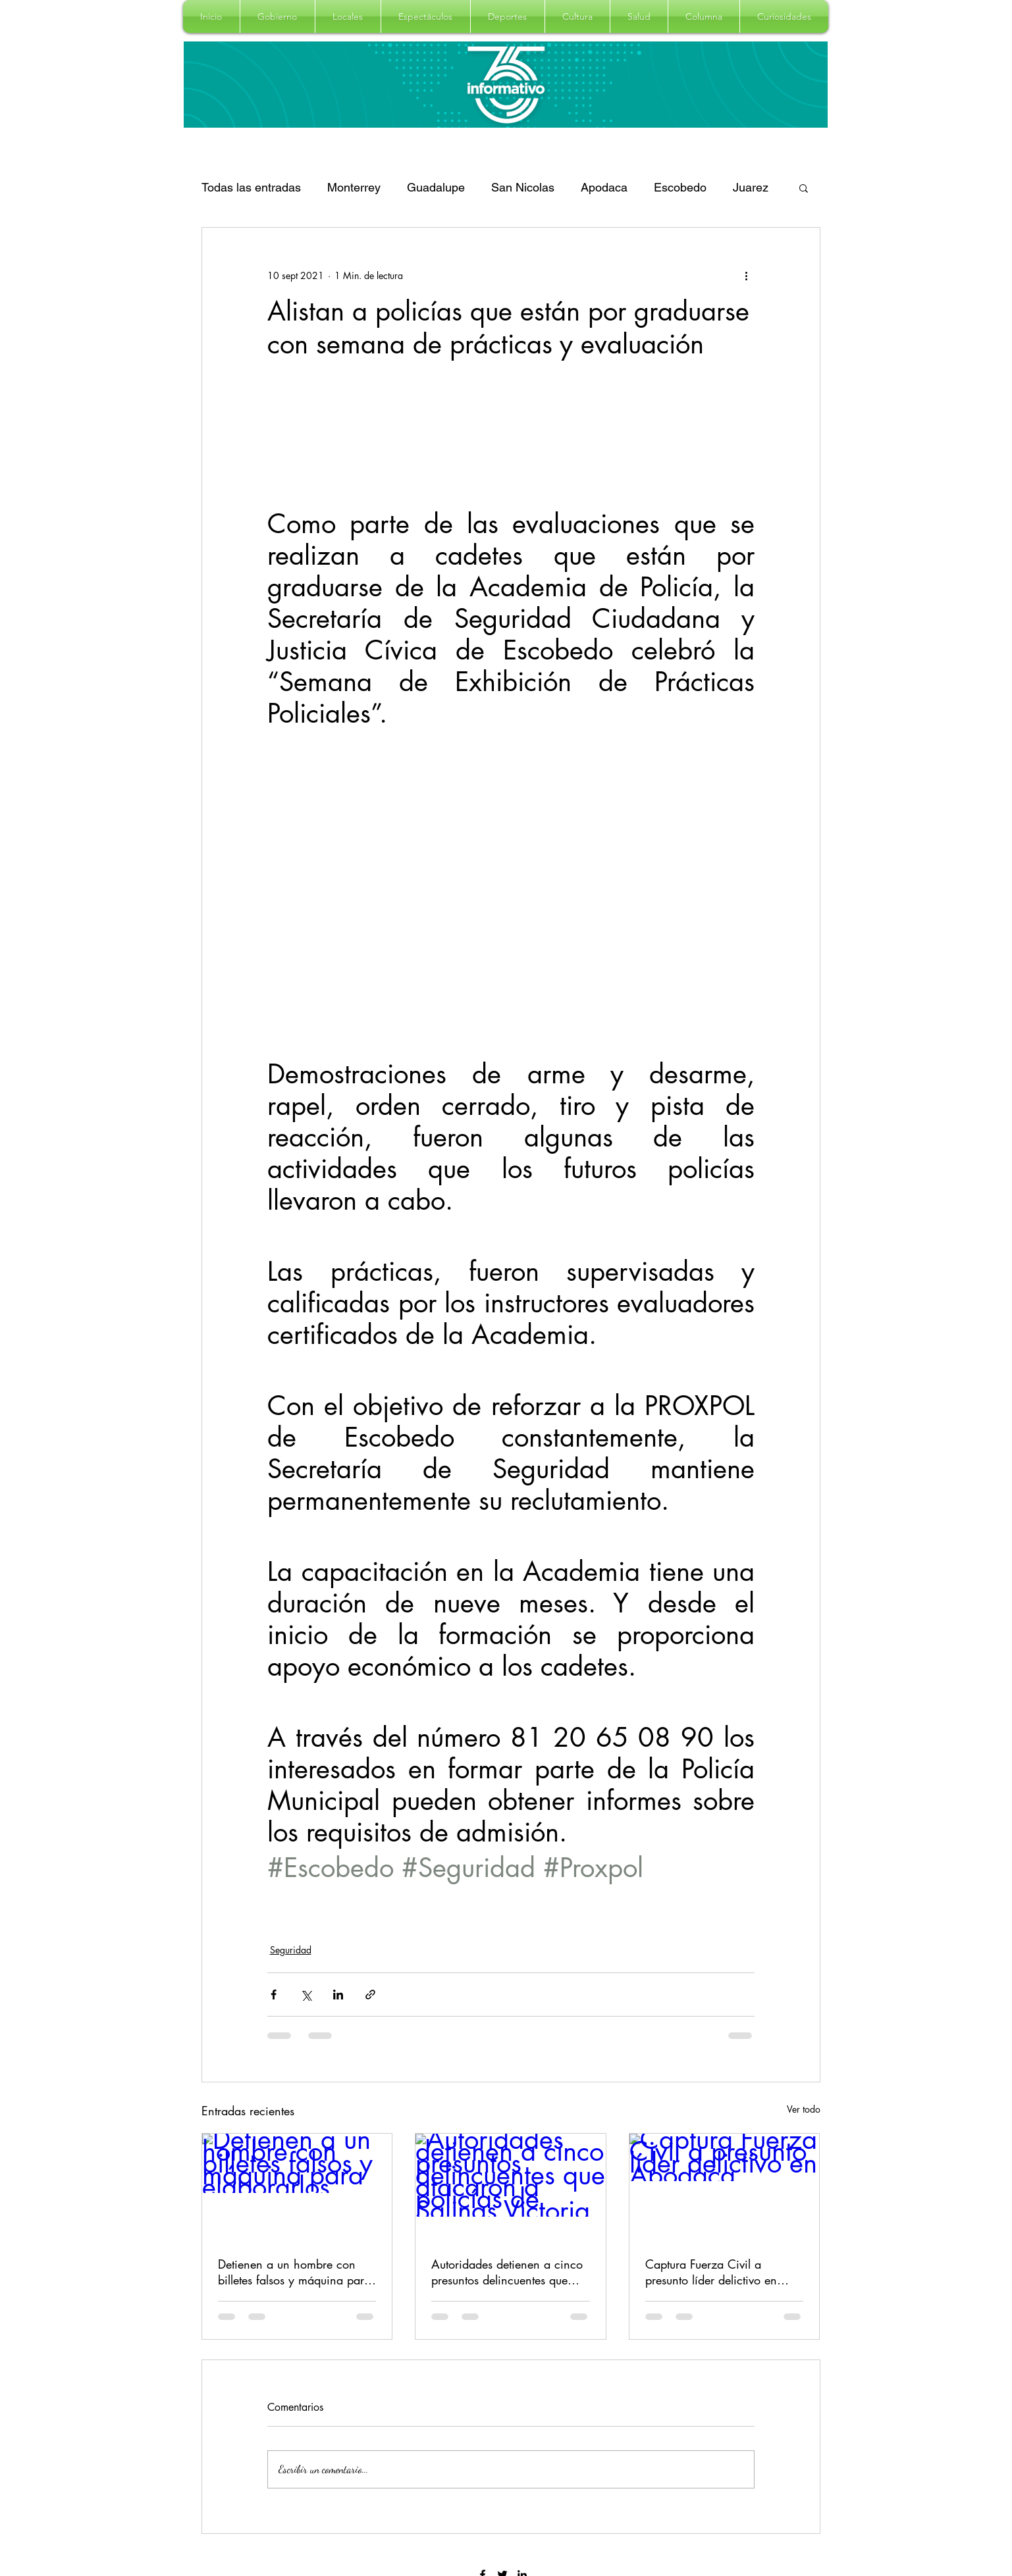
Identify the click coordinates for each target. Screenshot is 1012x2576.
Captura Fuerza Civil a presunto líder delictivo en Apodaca (711, 2272)
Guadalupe (436, 187)
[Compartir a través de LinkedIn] (338, 1994)
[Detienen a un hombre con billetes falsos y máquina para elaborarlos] (297, 2187)
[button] (277, 16)
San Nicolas (522, 187)
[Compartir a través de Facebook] (273, 1994)
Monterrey (354, 187)
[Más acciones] (747, 275)
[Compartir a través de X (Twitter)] (306, 1994)
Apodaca (604, 187)
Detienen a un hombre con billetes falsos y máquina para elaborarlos (294, 2272)
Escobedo (680, 187)
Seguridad (290, 1950)
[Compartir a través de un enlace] (370, 1994)
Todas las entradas (251, 187)
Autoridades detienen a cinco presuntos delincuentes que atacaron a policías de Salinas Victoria (509, 2272)
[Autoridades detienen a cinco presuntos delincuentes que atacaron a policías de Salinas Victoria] (510, 2187)
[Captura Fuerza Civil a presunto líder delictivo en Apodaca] (724, 2187)
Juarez (750, 187)
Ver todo (803, 2109)
